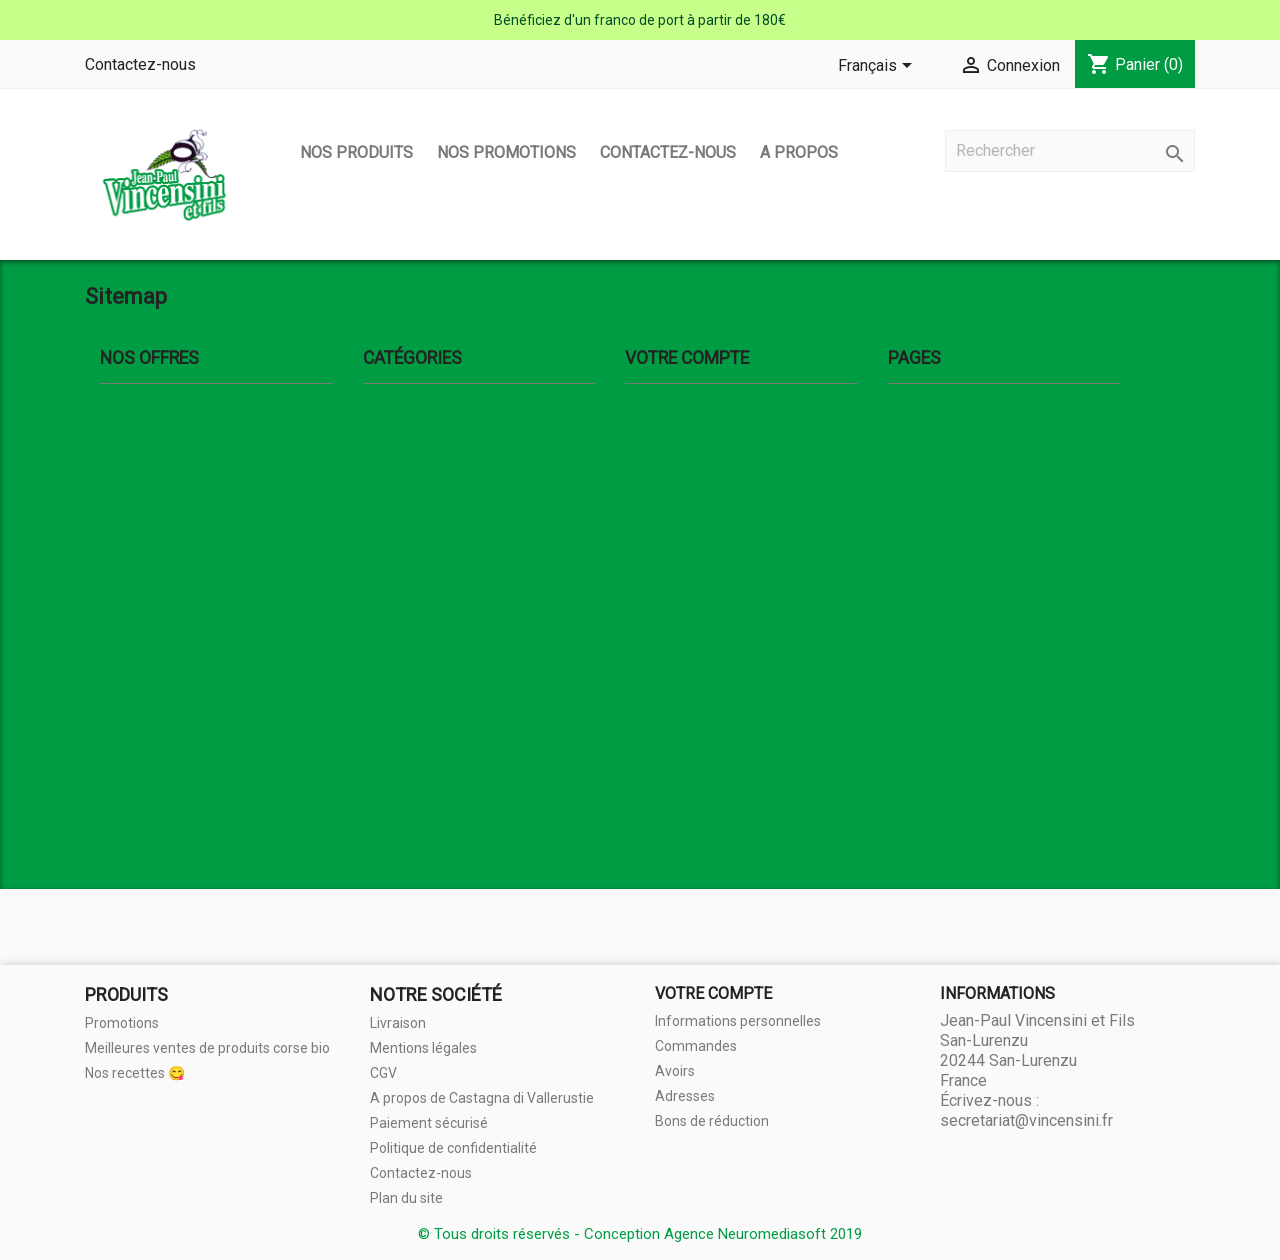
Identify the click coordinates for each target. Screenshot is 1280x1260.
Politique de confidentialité (974, 701)
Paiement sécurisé (948, 557)
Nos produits (356, 152)
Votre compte (713, 993)
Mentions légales (942, 449)
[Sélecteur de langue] (878, 67)
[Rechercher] (1070, 151)
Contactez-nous (140, 64)
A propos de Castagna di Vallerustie (1003, 521)
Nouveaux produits (161, 413)
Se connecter (669, 413)
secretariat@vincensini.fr (1026, 1120)
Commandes (696, 1046)
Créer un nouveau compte (710, 449)
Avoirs (675, 1071)
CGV (902, 485)
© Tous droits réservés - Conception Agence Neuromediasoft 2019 (640, 1234)
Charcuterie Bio (453, 765)
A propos (799, 152)
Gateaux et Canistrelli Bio (484, 657)
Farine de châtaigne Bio (479, 801)
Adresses (685, 1096)
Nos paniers (441, 837)
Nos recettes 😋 (135, 1073)
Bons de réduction (712, 1121)
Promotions (122, 1023)
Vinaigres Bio (445, 729)
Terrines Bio (441, 693)
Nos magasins (934, 737)
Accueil (387, 413)
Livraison (916, 413)
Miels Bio (432, 621)
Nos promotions (506, 152)
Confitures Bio (449, 585)
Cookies (914, 665)
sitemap (914, 809)
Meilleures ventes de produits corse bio (207, 1048)
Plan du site (406, 1198)
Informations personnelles (738, 1021)
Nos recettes (930, 629)
